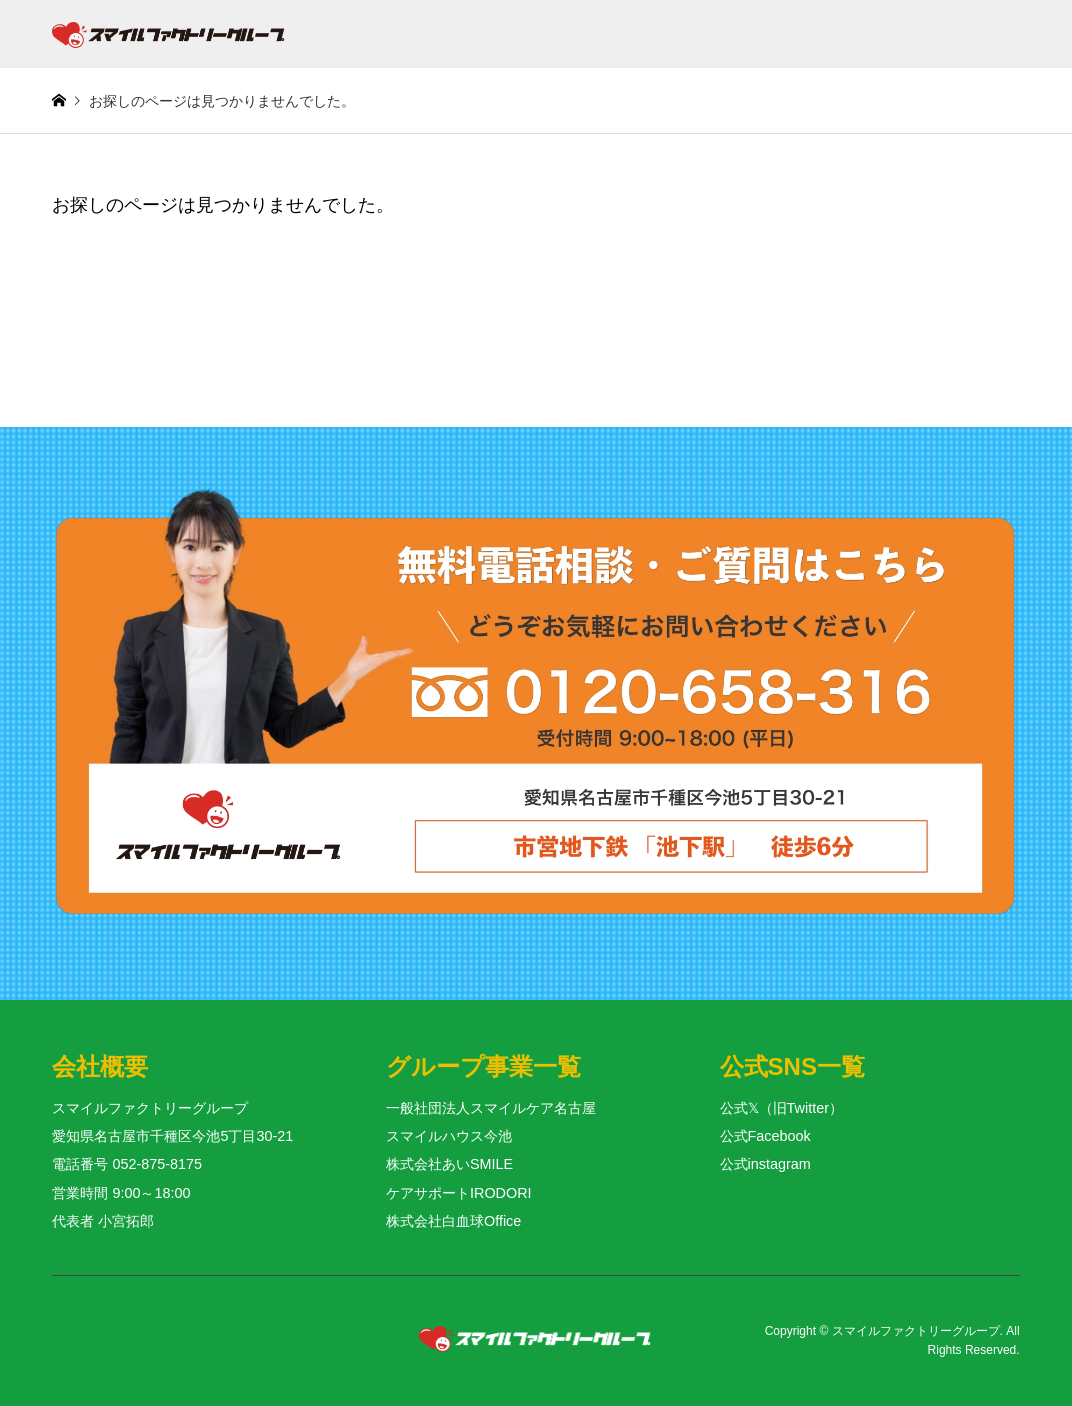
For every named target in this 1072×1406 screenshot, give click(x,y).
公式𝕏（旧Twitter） (781, 1108)
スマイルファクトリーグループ (916, 1331)
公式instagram (765, 1164)
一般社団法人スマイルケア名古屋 (491, 1108)
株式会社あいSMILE (449, 1164)
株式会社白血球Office (453, 1221)
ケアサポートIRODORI (459, 1193)
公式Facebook (765, 1136)
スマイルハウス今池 (449, 1136)
